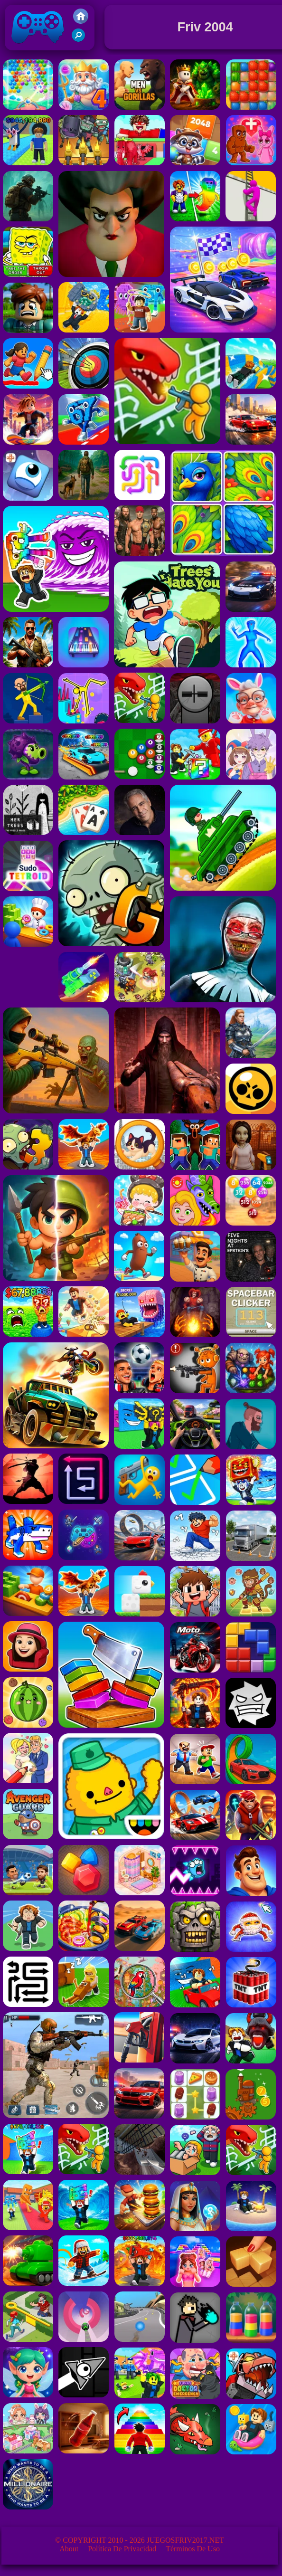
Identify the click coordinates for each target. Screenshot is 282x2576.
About (68, 2549)
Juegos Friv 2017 (37, 48)
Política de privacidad (122, 2549)
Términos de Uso (193, 2549)
